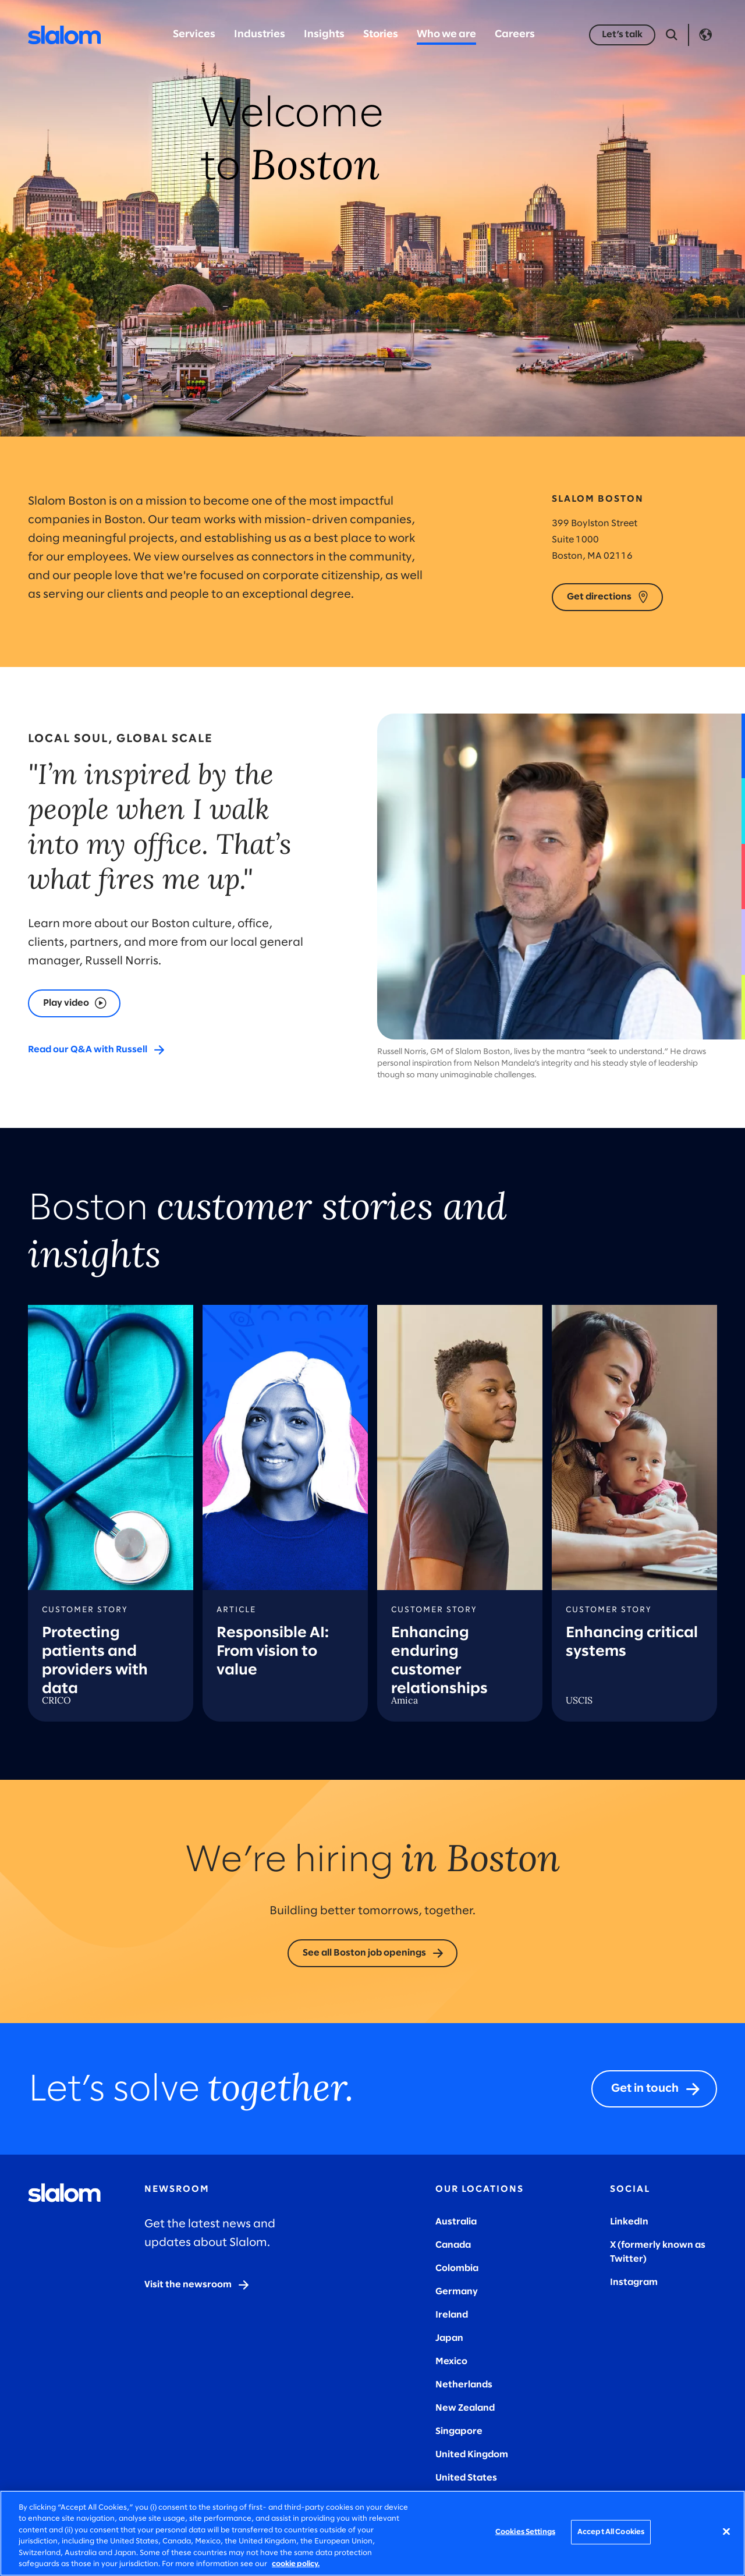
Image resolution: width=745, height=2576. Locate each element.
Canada (453, 2245)
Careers (515, 35)
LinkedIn (629, 2221)
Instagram (634, 2282)
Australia (456, 2221)
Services (194, 35)
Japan (449, 2338)
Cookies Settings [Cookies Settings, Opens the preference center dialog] (525, 2532)
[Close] (726, 2532)
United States (466, 2478)
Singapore (459, 2431)
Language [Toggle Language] (705, 35)
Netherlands (463, 2384)
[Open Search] (671, 35)
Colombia (456, 2268)
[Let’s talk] (622, 34)
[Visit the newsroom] (197, 2285)
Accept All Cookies (610, 2532)
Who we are (446, 35)
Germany (456, 2291)
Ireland (451, 2315)
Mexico (451, 2361)
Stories (380, 35)
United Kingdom (471, 2454)
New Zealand (465, 2408)
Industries (259, 35)
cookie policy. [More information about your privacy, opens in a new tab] (296, 2564)
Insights (324, 35)
